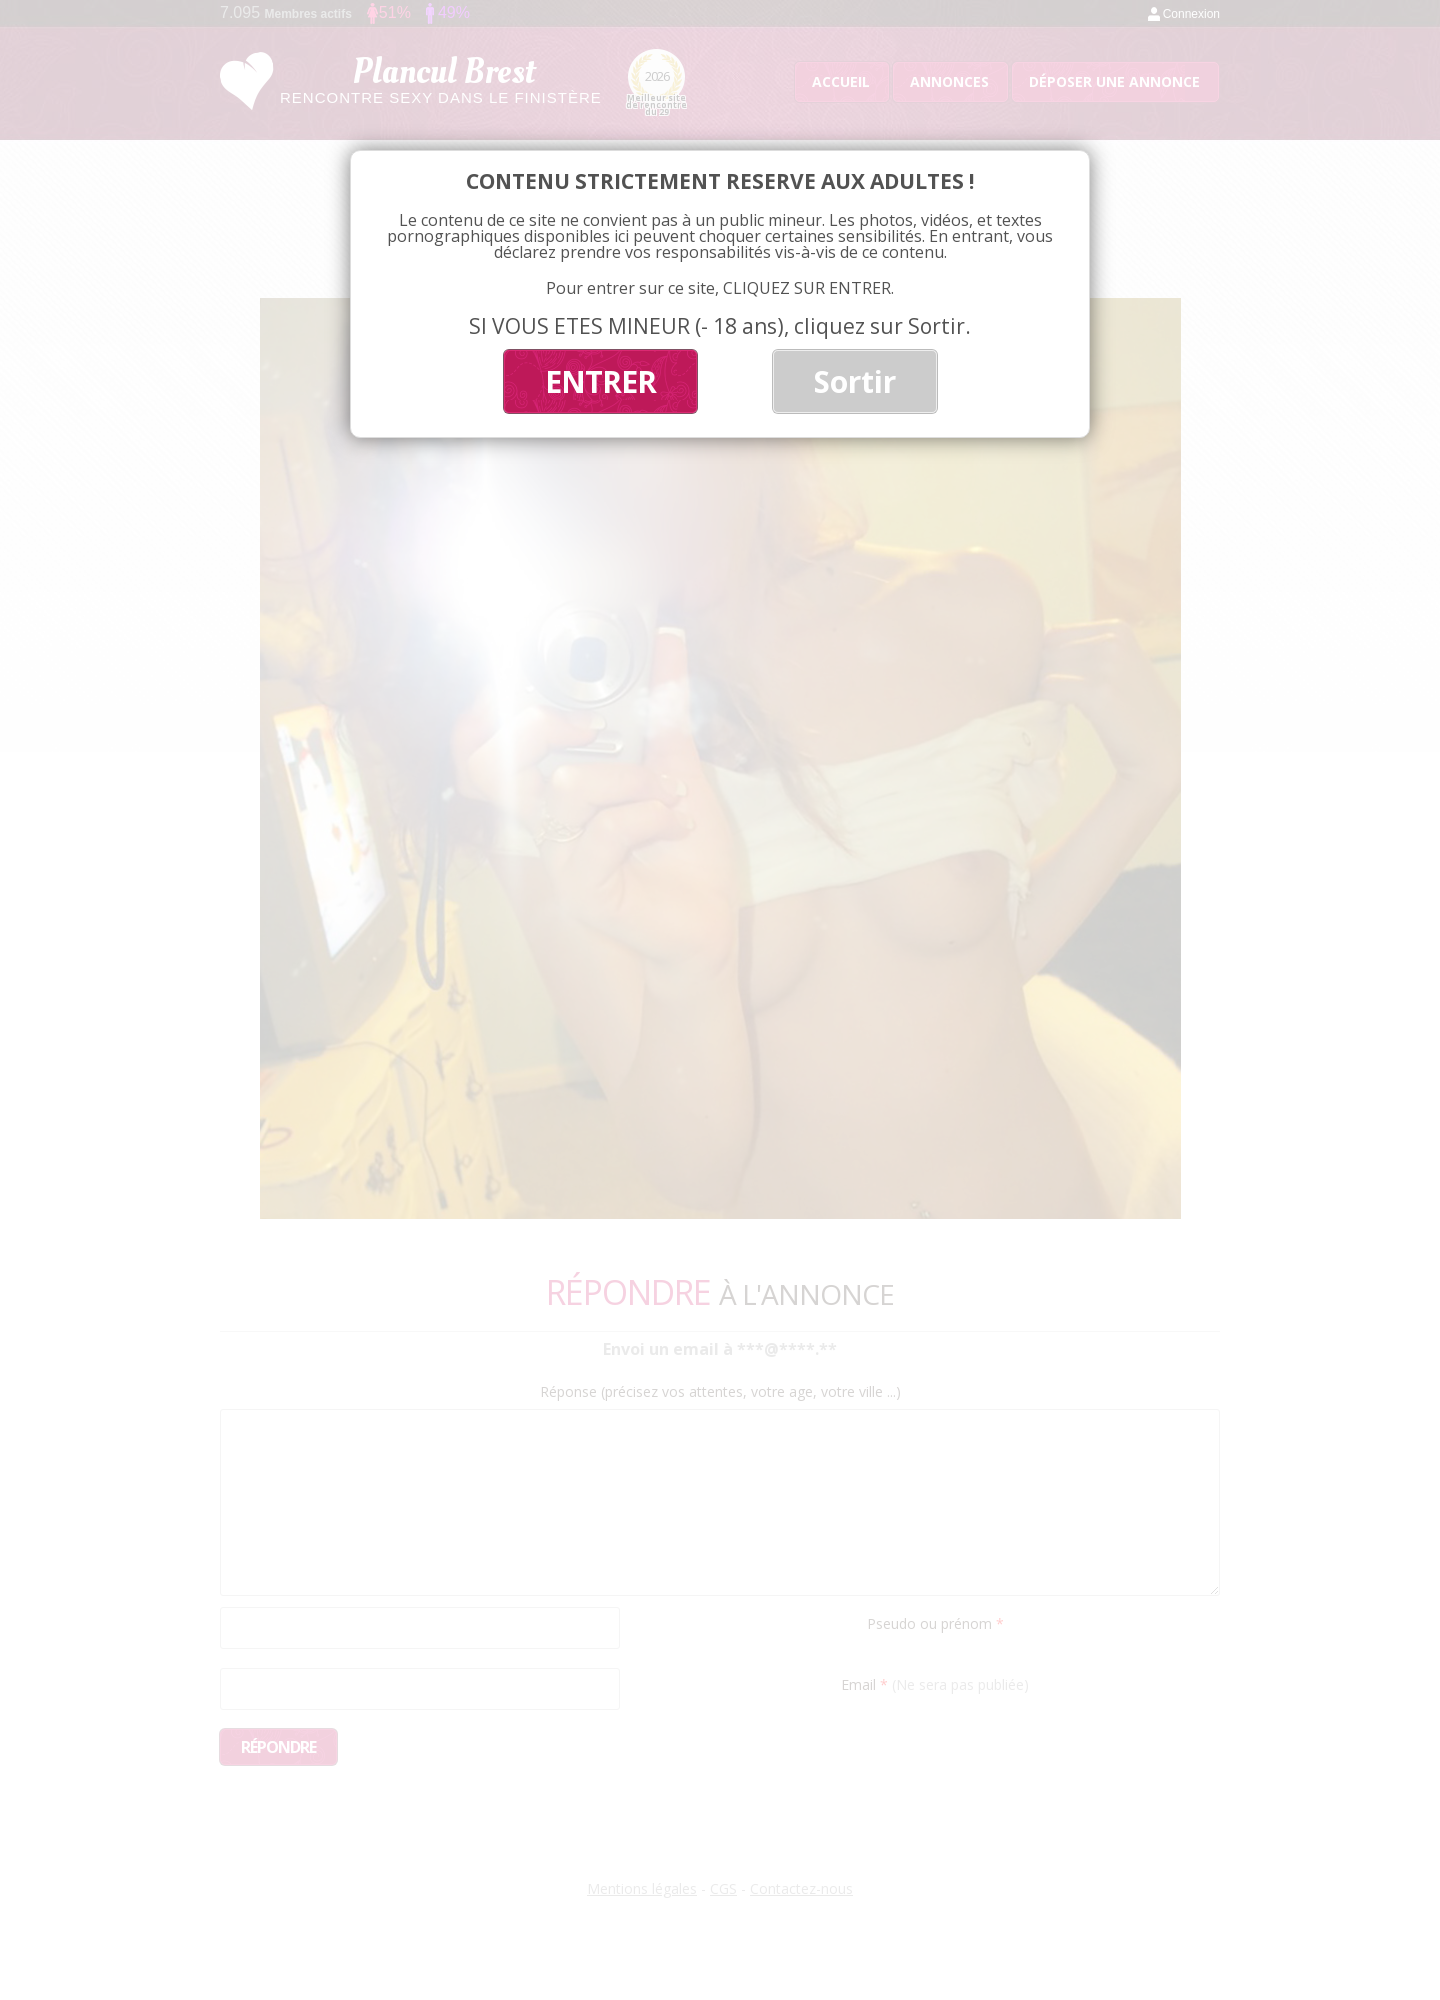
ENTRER (600, 381)
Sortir (855, 381)
